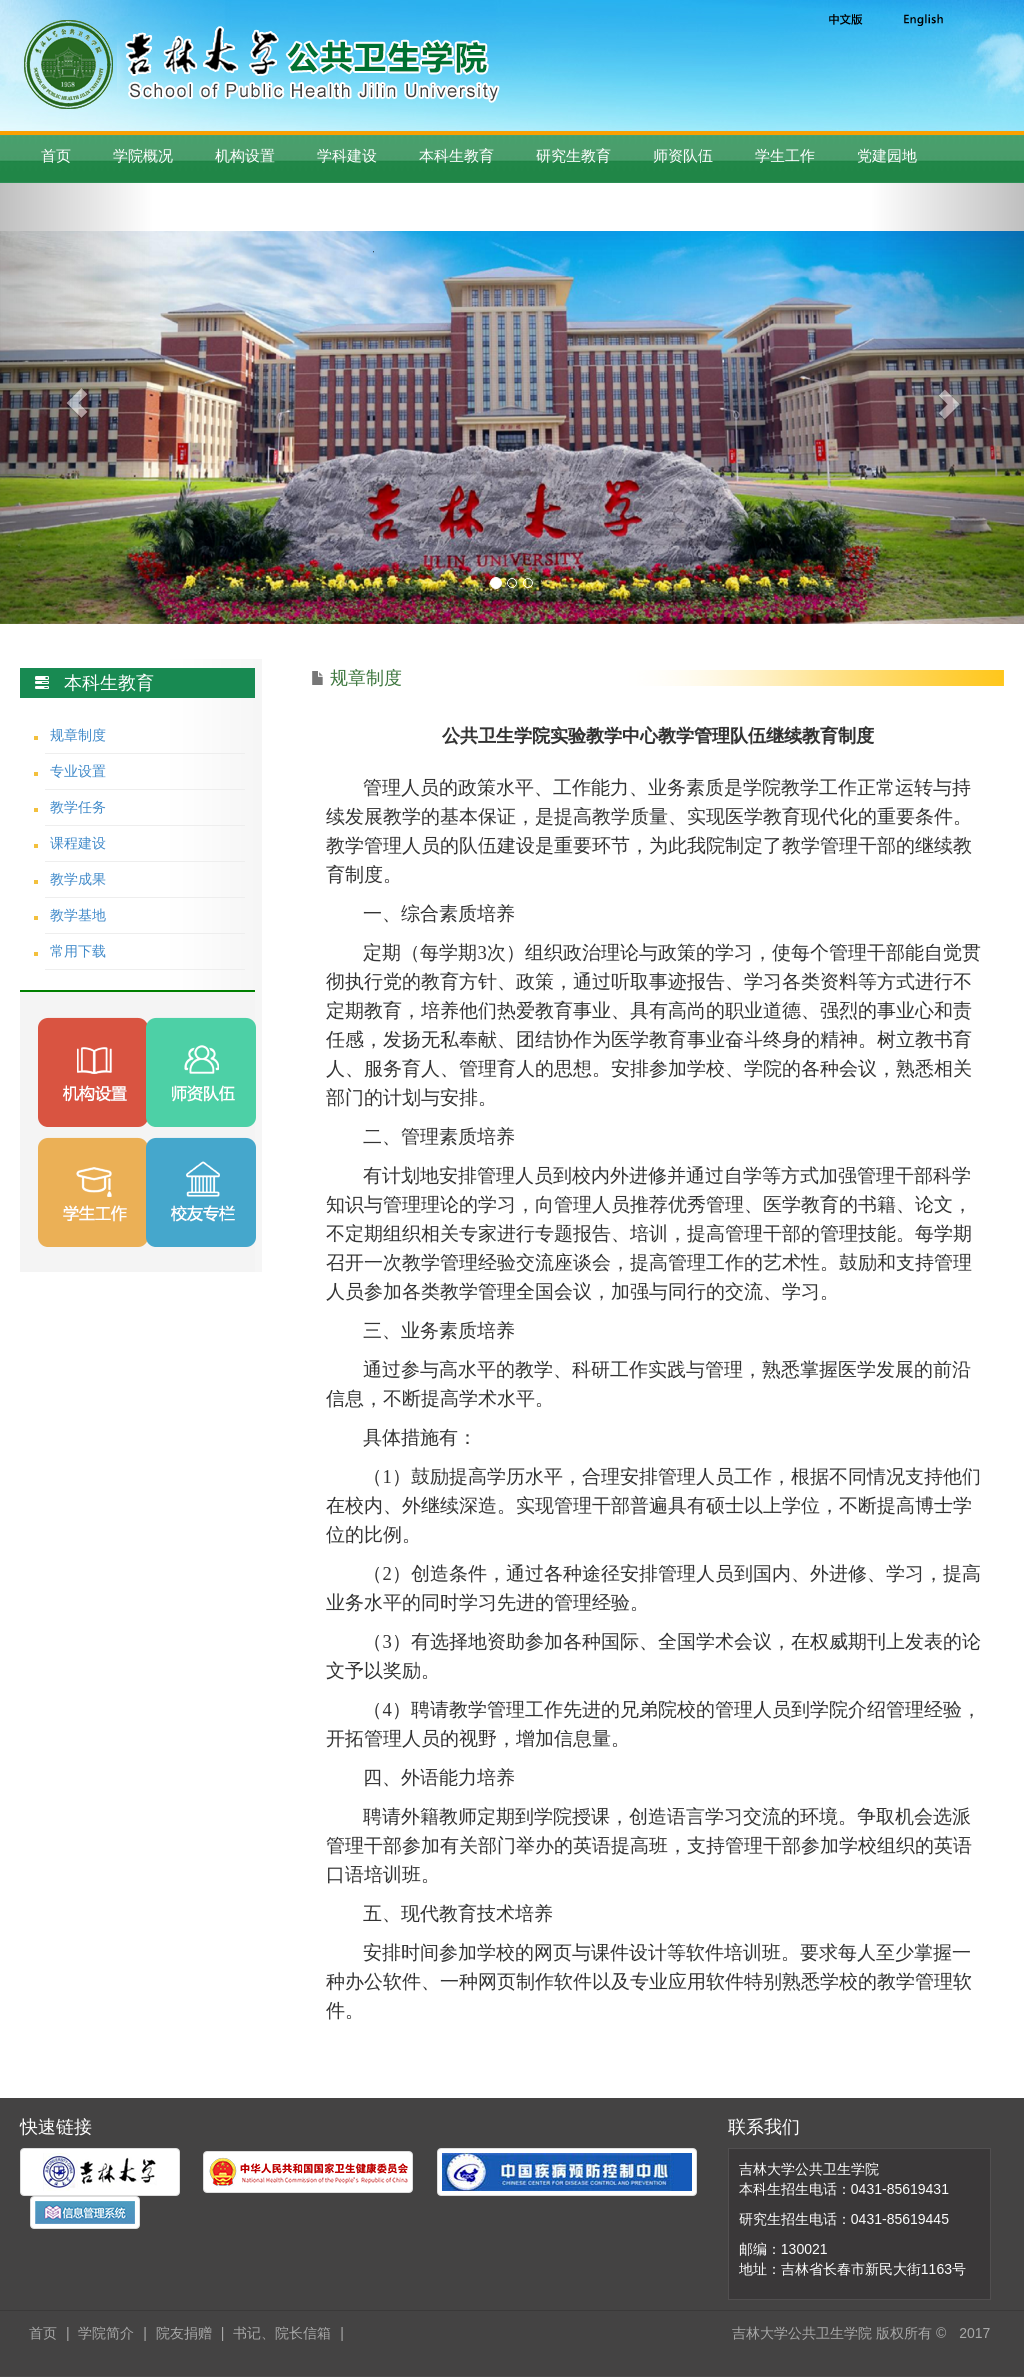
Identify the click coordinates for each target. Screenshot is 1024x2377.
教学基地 (78, 915)
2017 (974, 2333)
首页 (56, 155)
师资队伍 (683, 155)
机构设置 (245, 155)
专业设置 (78, 771)
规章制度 (78, 735)
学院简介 (106, 2333)
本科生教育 (456, 155)
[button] (77, 403)
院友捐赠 (184, 2333)
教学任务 (78, 807)
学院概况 (143, 155)
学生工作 (785, 155)
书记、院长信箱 (282, 2333)
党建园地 (887, 155)
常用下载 (78, 951)
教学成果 (78, 879)
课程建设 (78, 843)
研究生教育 (573, 155)
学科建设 (347, 155)
